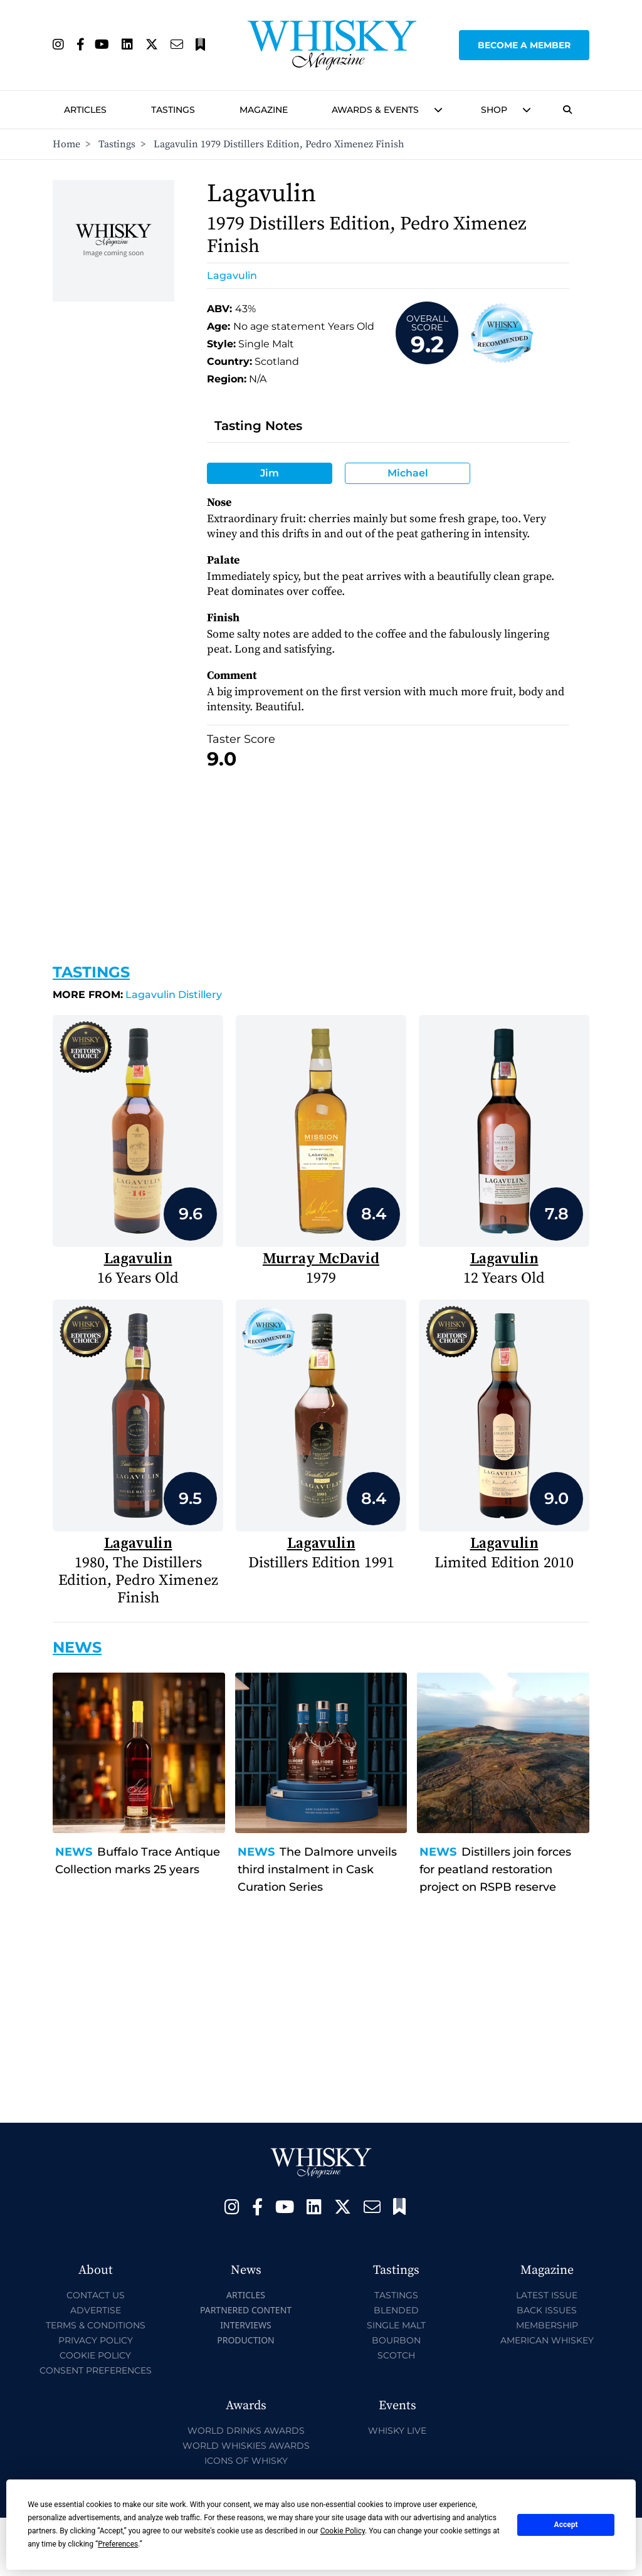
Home (66, 144)
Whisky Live (397, 2430)
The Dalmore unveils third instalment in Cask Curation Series (317, 1869)
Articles (85, 109)
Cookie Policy (95, 2355)
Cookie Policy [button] (342, 2530)
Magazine (263, 109)
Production (246, 2340)
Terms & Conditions (95, 2325)
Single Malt (396, 2325)
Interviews (245, 2325)
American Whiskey (547, 2340)
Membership (547, 2325)
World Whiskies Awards (246, 2445)
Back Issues (547, 2310)
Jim (269, 473)
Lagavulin (232, 275)
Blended (396, 2310)
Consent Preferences (95, 2370)
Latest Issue (546, 2295)
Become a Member (524, 45)
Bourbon (396, 2340)
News (73, 1852)
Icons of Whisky (246, 2460)
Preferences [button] (118, 2544)
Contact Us (95, 2295)
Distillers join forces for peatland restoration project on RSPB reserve (495, 1869)
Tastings (173, 109)
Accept (566, 2524)
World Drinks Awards (246, 2430)
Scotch (396, 2355)
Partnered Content (246, 2310)
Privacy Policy (95, 2340)
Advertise (95, 2310)
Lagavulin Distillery (137, 995)
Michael (407, 473)
